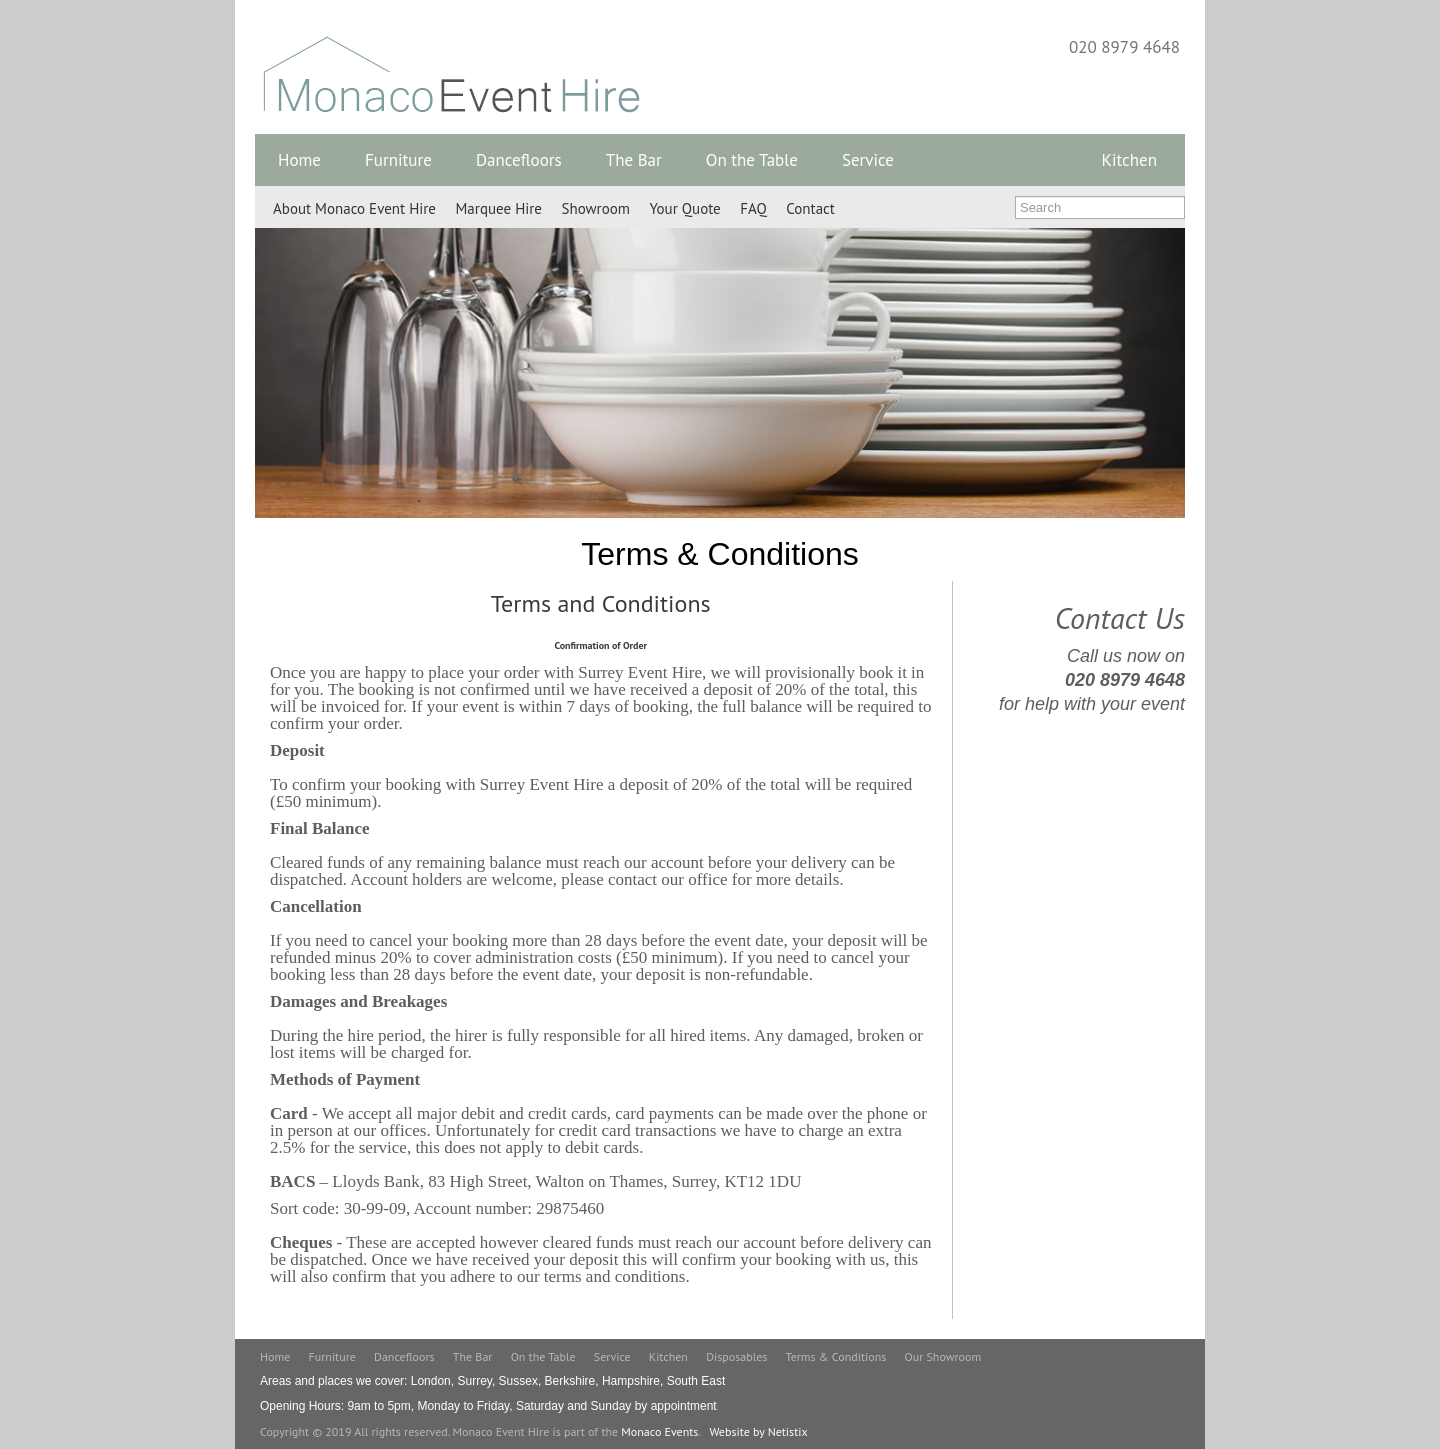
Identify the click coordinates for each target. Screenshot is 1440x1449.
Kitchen (1129, 160)
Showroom (596, 208)
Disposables (736, 1356)
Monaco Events (659, 1431)
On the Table (752, 160)
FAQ (753, 208)
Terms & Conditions (836, 1356)
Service (868, 160)
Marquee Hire (499, 208)
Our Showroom (943, 1356)
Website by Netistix (758, 1431)
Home (299, 160)
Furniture (398, 160)
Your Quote (684, 208)
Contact (810, 208)
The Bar (634, 160)
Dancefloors (519, 160)
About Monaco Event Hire (354, 208)
